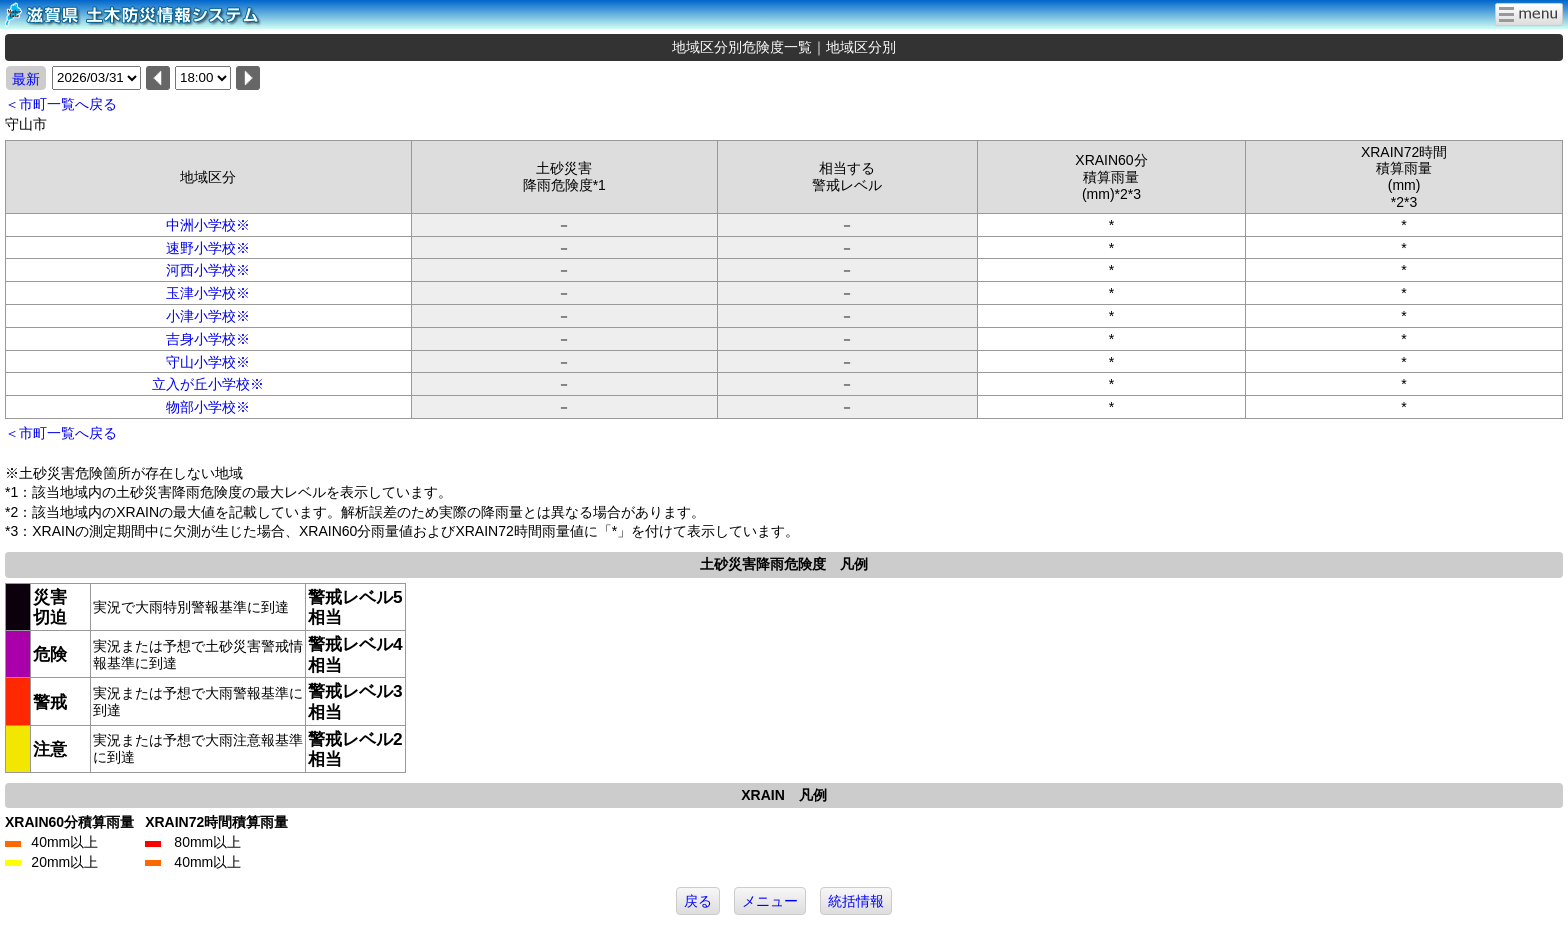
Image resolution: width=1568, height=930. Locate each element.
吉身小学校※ (208, 339)
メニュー (770, 901)
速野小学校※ (208, 248)
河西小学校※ (208, 270)
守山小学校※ (208, 362)
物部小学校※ (208, 407)
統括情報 (856, 901)
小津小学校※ (208, 316)
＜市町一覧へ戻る (61, 104)
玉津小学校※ (208, 293)
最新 (26, 79)
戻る (698, 901)
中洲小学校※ (208, 225)
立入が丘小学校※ (208, 384)
